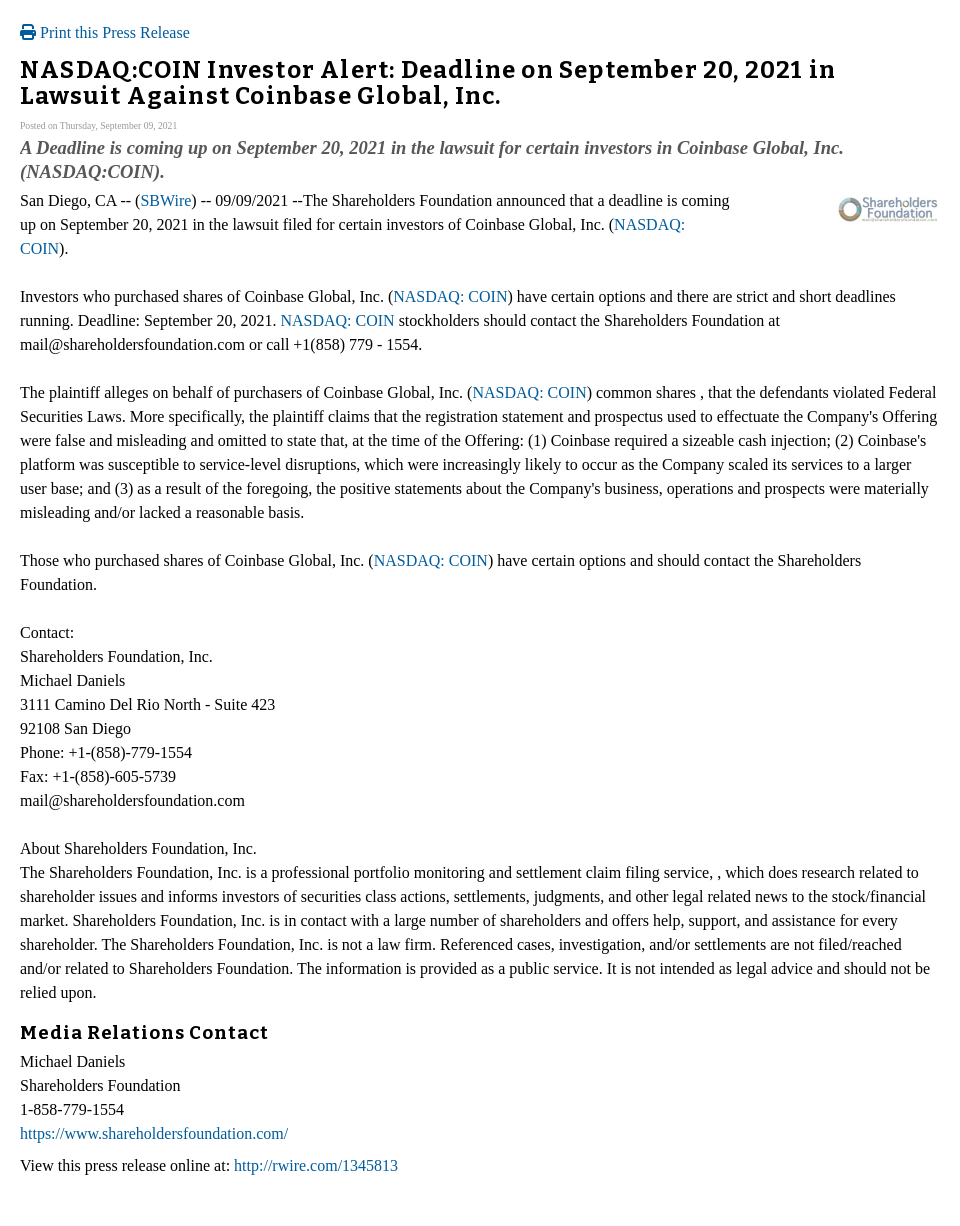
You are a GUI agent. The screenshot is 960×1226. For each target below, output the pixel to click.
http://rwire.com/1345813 (316, 1165)
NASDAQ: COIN (450, 296)
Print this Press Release (105, 32)
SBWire (165, 200)
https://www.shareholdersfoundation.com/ (154, 1133)
